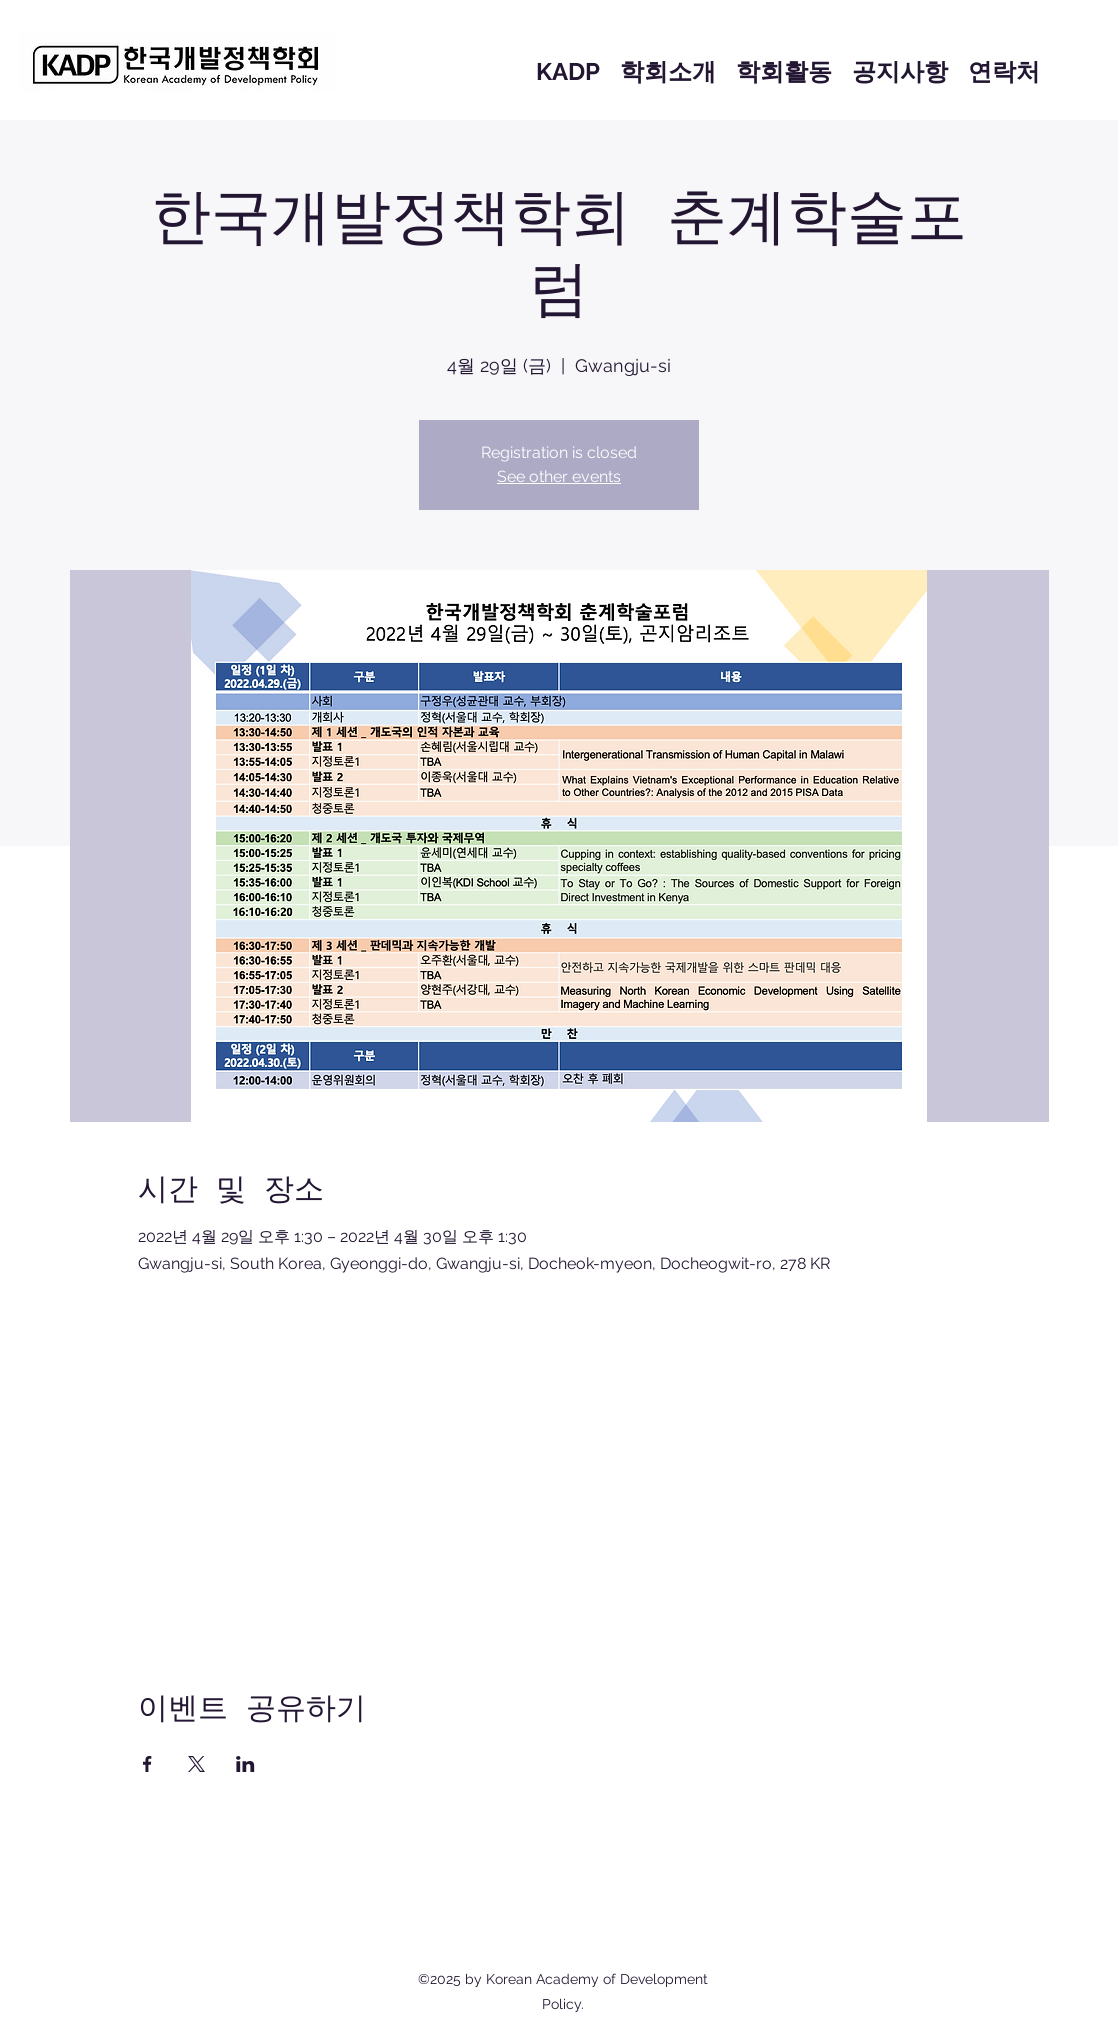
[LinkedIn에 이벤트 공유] (245, 1764)
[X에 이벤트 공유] (196, 1764)
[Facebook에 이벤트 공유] (147, 1764)
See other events (559, 476)
